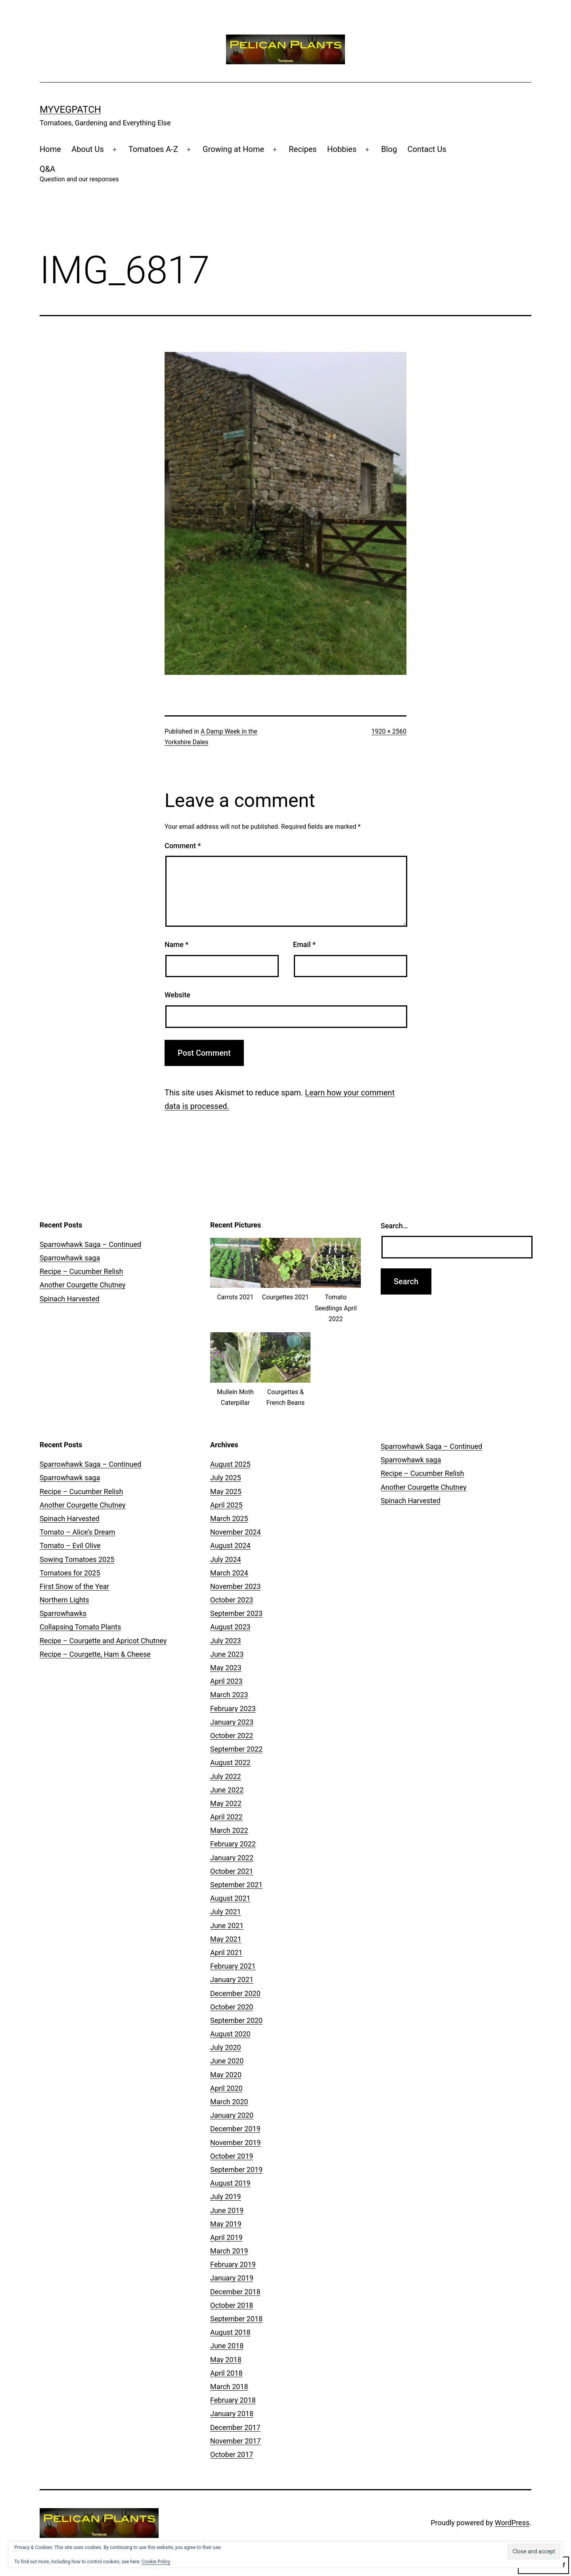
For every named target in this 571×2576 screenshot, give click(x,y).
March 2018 (229, 2386)
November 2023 (235, 1586)
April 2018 (226, 2373)
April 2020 (226, 2088)
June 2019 (226, 2210)
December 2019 (235, 2129)
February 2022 (233, 1844)
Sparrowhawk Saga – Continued (90, 1244)
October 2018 (231, 2305)
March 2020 (229, 2102)
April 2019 (226, 2237)
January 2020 (231, 2115)
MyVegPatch (70, 109)
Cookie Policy (156, 2561)
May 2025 (225, 1491)
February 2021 (233, 1966)
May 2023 (225, 1668)
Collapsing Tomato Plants (80, 1627)
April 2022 (226, 1817)
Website (177, 995)
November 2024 (235, 1532)
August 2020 (230, 2034)
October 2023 (231, 1600)
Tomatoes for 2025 (70, 1573)
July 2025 (225, 1477)
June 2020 (226, 2061)
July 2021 (225, 1912)
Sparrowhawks (63, 1613)
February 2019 (233, 2264)
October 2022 (231, 1735)
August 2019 (230, 2183)
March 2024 (229, 1573)
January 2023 (231, 1722)
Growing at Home (233, 149)
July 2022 (225, 1776)
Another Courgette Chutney (82, 1285)
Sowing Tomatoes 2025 (77, 1559)
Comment (183, 845)
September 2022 (236, 1749)
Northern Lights (64, 1600)
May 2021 (225, 1939)
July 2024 (225, 1559)
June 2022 (226, 1790)
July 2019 (225, 2196)
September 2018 (236, 2319)
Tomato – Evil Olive (70, 1545)
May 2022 (225, 1803)
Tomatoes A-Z (153, 149)
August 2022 (230, 1762)
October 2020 (231, 2007)
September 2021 (236, 1885)
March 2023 (229, 1694)
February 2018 (233, 2400)
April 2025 (226, 1505)
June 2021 (226, 1925)
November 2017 (235, 2441)
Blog (389, 149)
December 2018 (235, 2292)
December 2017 (235, 2427)
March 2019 (229, 2251)
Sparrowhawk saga (70, 1258)
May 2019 (225, 2224)
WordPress (512, 2522)
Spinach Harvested (70, 1299)
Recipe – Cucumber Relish (81, 1271)
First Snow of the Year (74, 1586)
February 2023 (233, 1708)
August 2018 (230, 2332)
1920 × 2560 (389, 731)
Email (304, 944)
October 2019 (231, 2156)
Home (50, 149)
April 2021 (226, 1952)
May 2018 (225, 2359)
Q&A (79, 174)
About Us (87, 149)
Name (176, 944)
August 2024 (230, 1545)
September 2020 (236, 2020)
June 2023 (226, 1654)
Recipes (302, 149)
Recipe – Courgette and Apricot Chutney (103, 1641)
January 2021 (231, 1979)
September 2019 (236, 2169)
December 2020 (235, 1993)
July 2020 (225, 2047)
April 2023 (226, 1681)
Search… (394, 1226)
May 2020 (225, 2075)
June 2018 (226, 2346)
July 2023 (225, 1641)
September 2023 (236, 1613)
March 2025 (229, 1518)
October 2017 (231, 2454)
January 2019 (231, 2278)
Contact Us (427, 149)
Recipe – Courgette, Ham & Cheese (95, 1654)
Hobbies (341, 149)
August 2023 (230, 1627)
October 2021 (231, 1871)
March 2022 (229, 1830)
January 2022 (231, 1858)
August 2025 (230, 1464)
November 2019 (235, 2142)
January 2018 (231, 2413)
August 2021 (230, 1898)
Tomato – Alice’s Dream (77, 1532)
